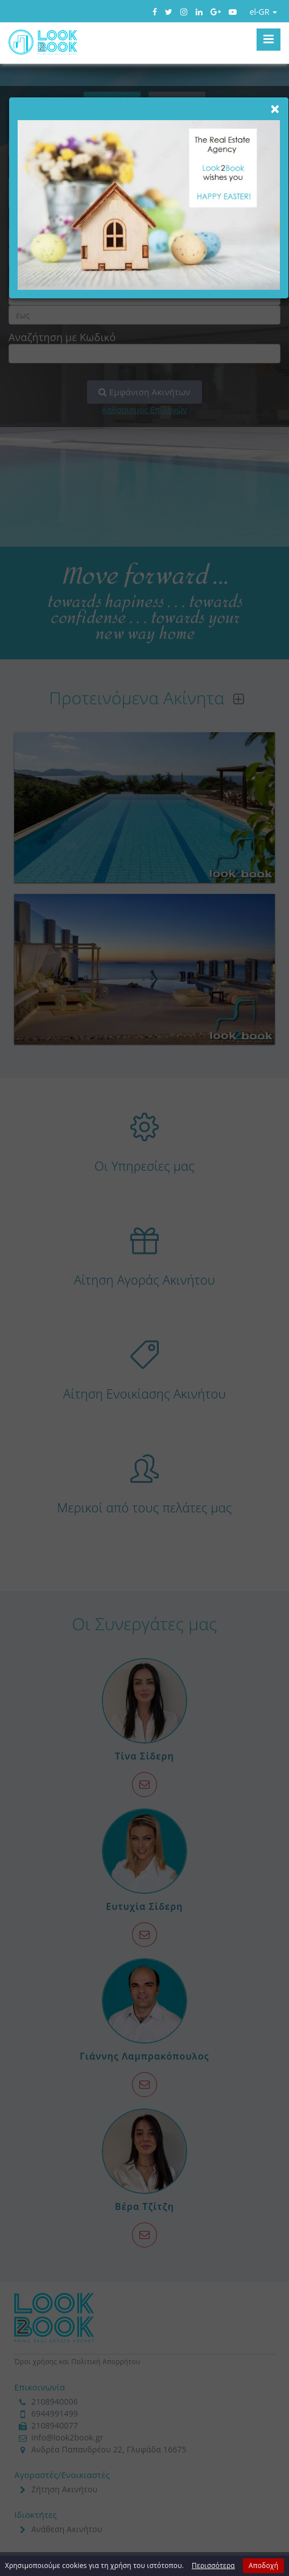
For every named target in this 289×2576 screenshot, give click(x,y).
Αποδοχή (263, 2565)
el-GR (263, 11)
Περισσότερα (213, 2565)
